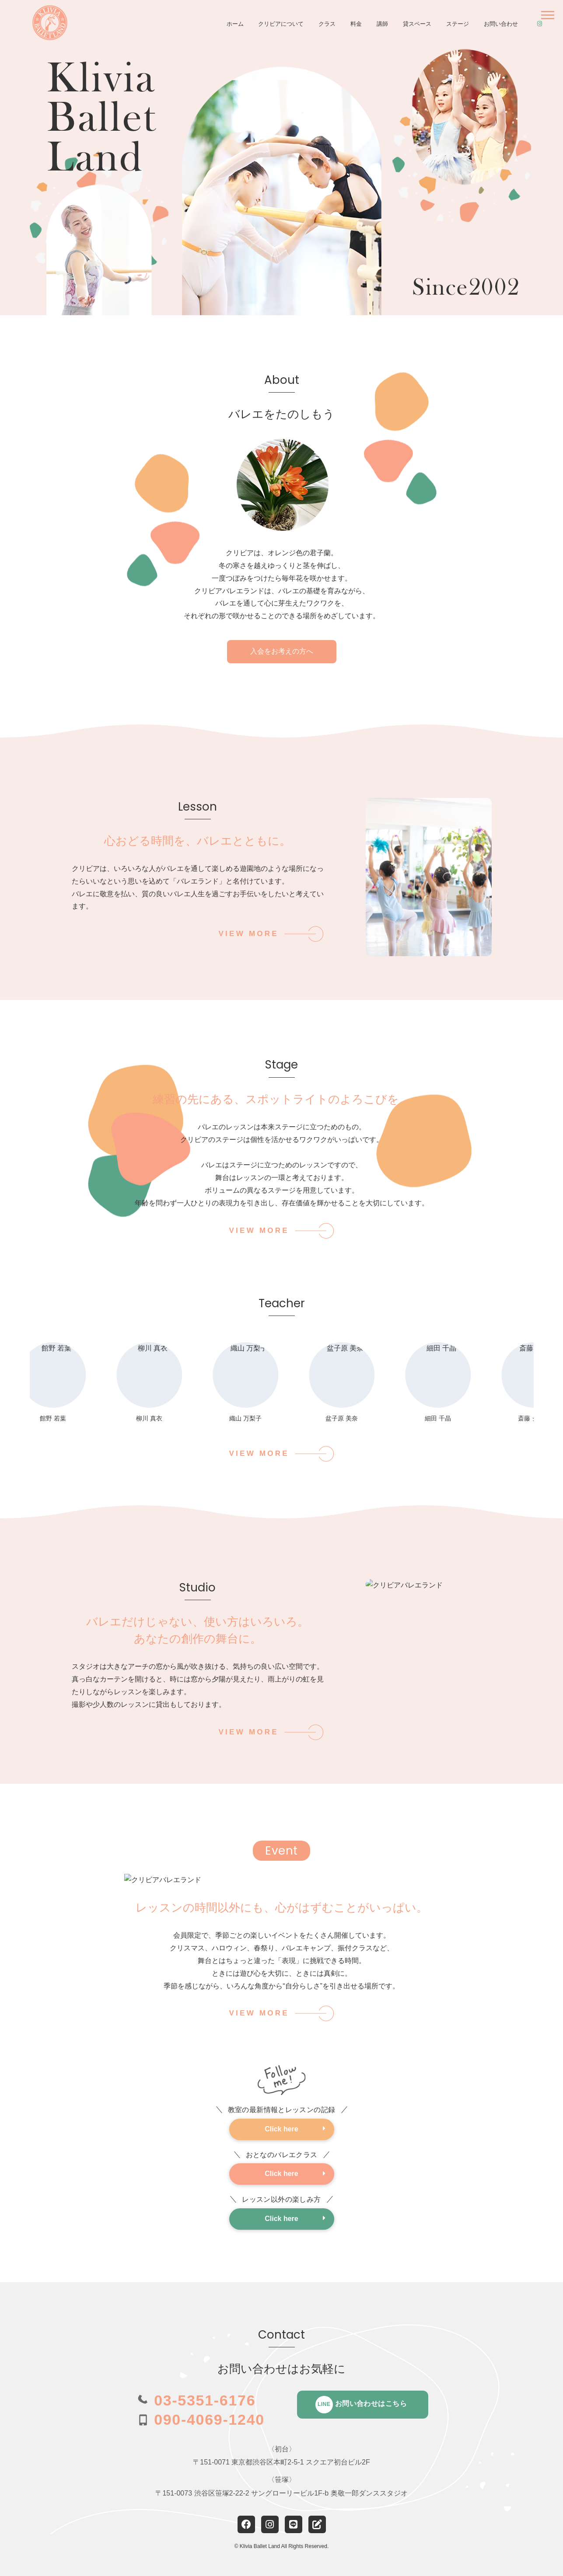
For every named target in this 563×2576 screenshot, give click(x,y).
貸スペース (417, 24)
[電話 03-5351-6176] (195, 2400)
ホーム (235, 24)
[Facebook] (246, 2524)
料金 (356, 24)
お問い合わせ (501, 24)
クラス (327, 24)
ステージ (457, 24)
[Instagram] (270, 2524)
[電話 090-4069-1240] (200, 2419)
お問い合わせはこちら (361, 2404)
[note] (317, 2524)
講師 (382, 24)
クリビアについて (281, 24)
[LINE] (293, 2524)
